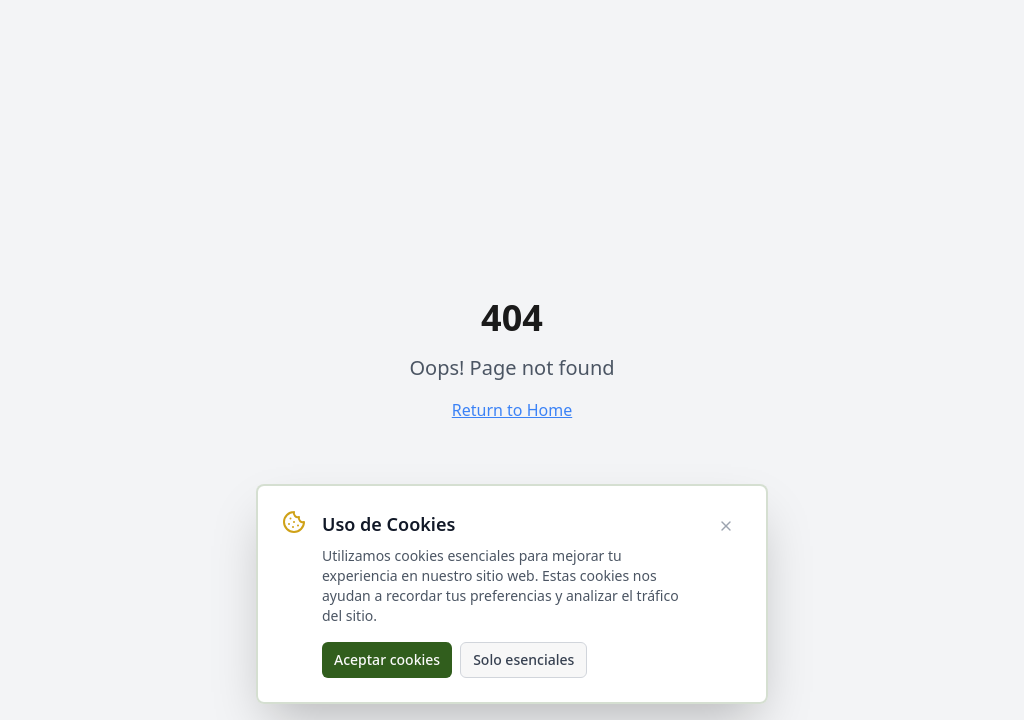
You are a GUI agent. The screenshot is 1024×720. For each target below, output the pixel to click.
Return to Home (512, 410)
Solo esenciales (523, 659)
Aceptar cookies (387, 659)
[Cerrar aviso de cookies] (726, 526)
